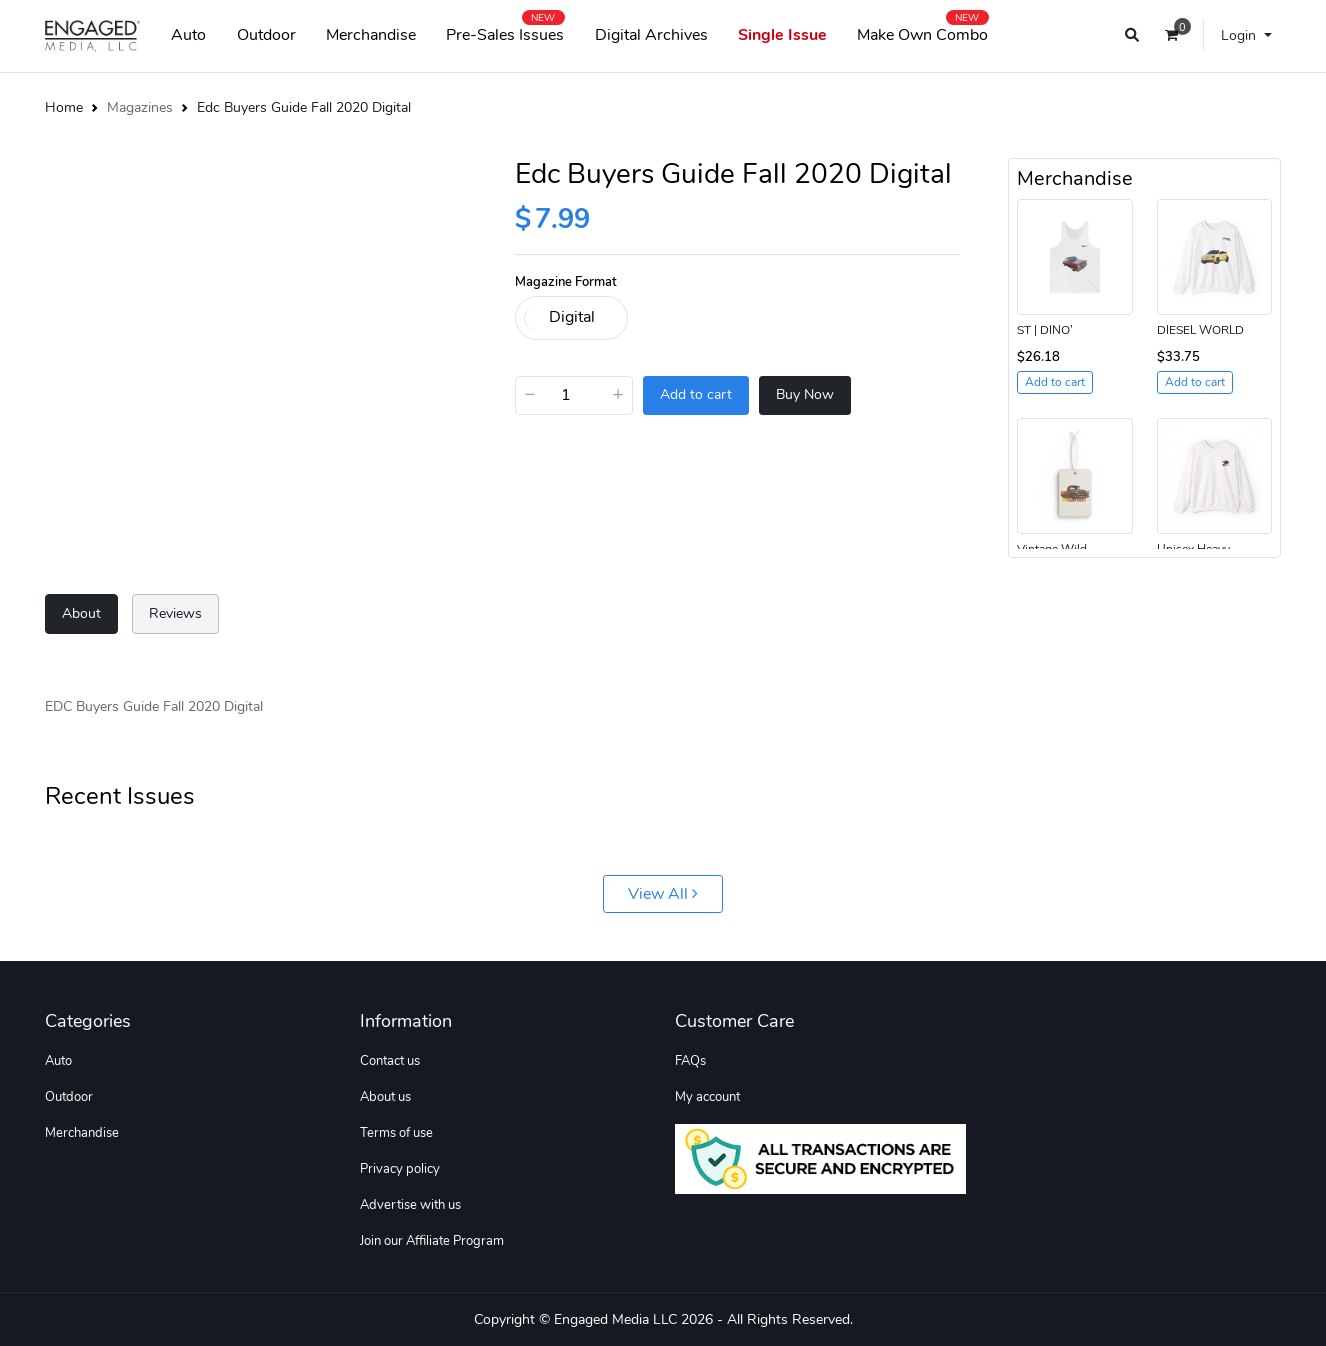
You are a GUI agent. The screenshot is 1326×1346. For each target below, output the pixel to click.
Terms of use (396, 1133)
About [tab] (81, 613)
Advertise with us (410, 1205)
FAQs (690, 1061)
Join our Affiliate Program (432, 1241)
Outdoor (266, 35)
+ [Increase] (618, 394)
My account (707, 1097)
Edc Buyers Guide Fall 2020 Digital (304, 107)
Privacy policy (400, 1169)
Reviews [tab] (175, 613)
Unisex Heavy (1193, 549)
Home (64, 107)
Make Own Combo (922, 31)
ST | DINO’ (1045, 330)
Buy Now (805, 394)
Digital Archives (651, 35)
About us (385, 1097)
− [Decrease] (530, 394)
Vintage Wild (1052, 549)
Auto (188, 35)
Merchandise (371, 35)
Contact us (390, 1061)
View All (663, 894)
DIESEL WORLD (1200, 330)
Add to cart (696, 394)
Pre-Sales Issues (505, 31)
